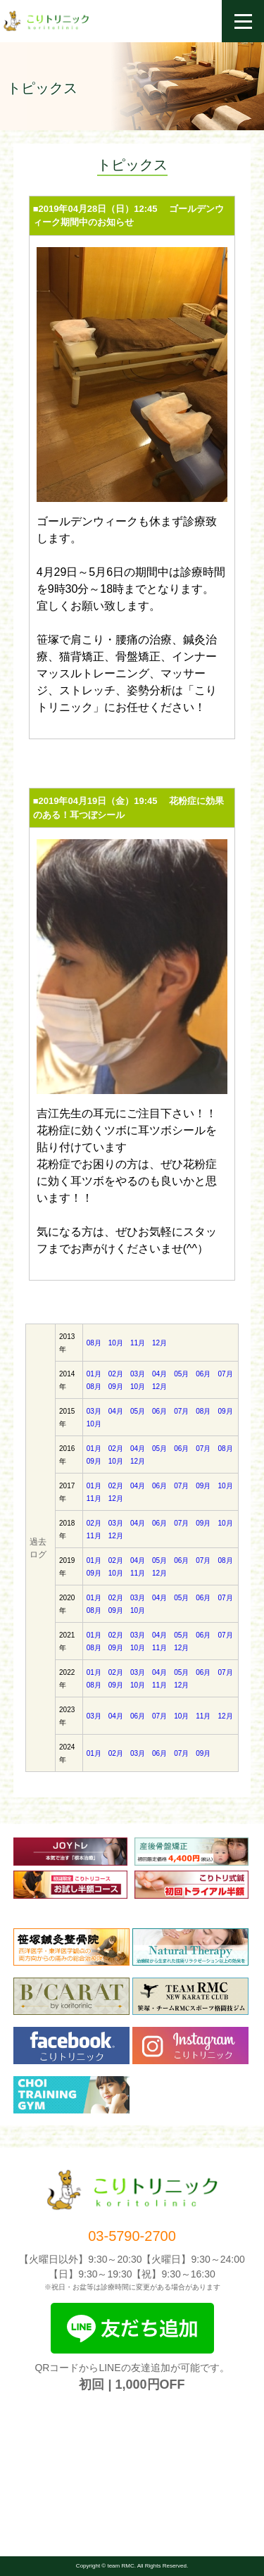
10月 (115, 1343)
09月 (115, 1386)
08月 (94, 1343)
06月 (203, 1374)
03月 (137, 1374)
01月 (94, 1374)
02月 (115, 1374)
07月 (225, 1374)
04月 (159, 1374)
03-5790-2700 (132, 2236)
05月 (181, 1374)
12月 (159, 1343)
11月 (137, 1343)
